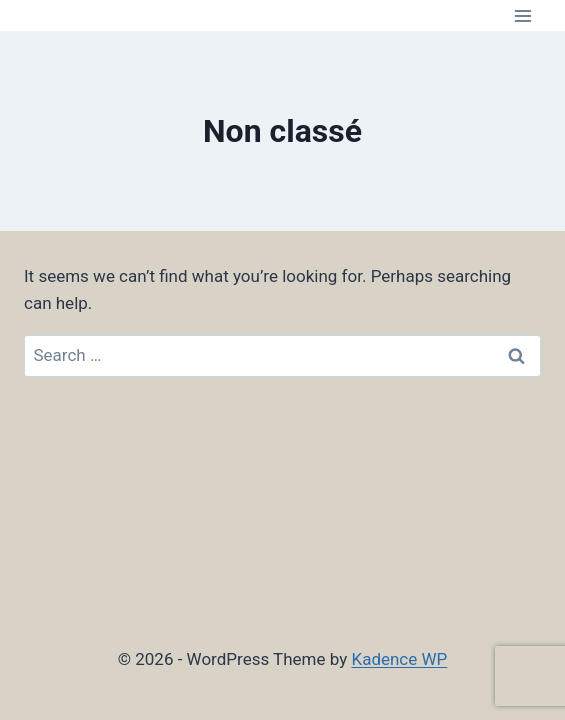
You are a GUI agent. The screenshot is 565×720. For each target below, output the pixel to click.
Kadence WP (399, 659)
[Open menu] (522, 15)
